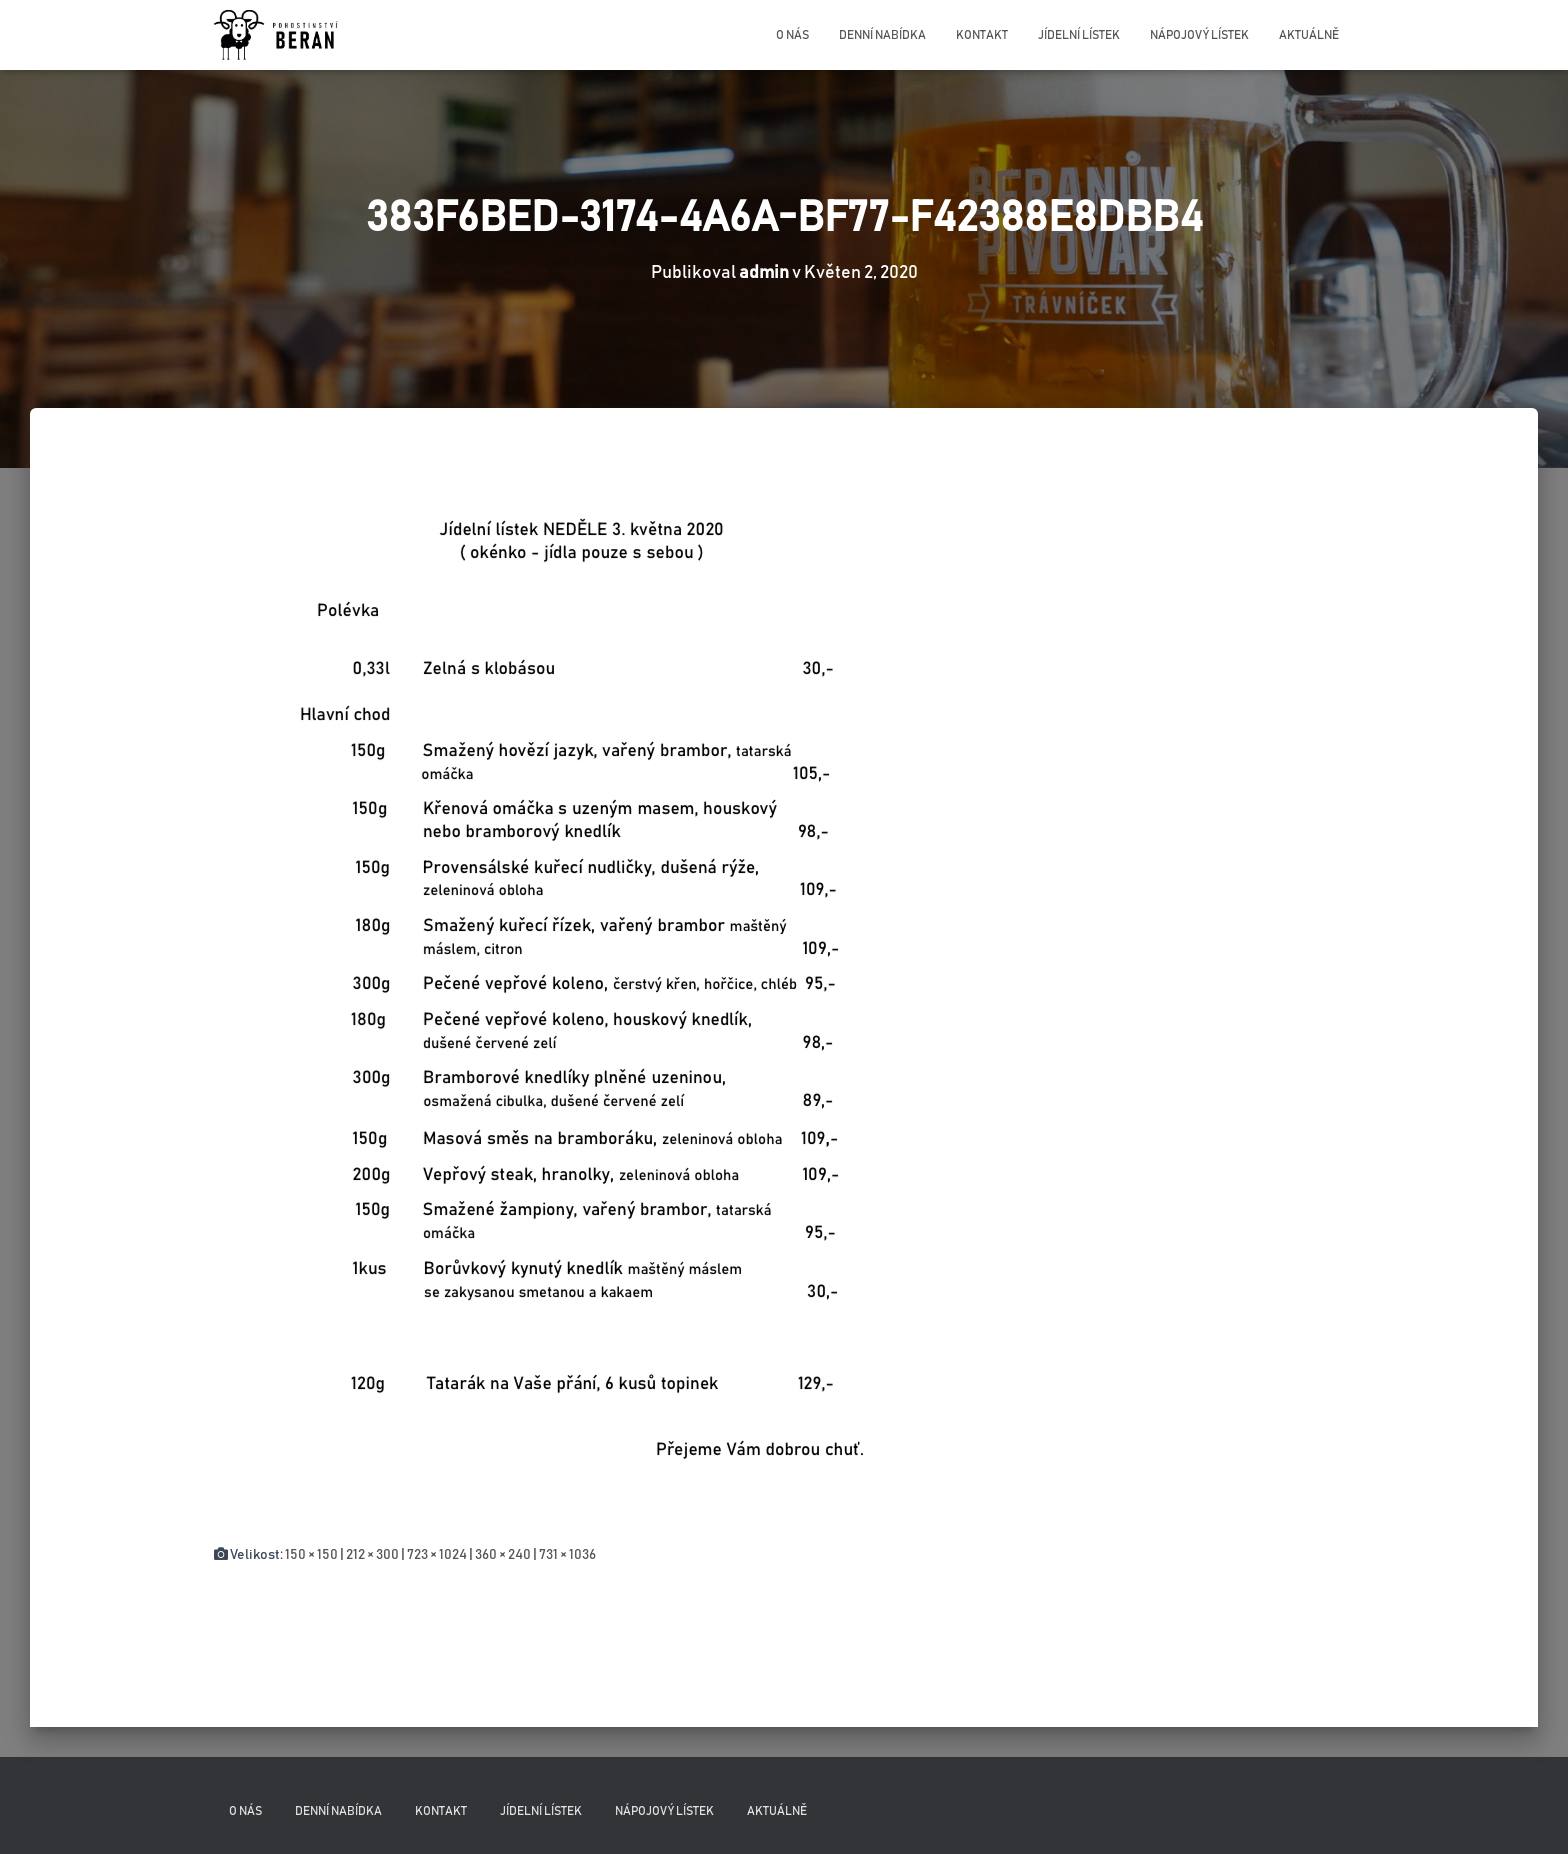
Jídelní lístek (1079, 35)
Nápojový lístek (1199, 35)
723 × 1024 (437, 1555)
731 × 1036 (567, 1555)
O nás (792, 35)
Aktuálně (1309, 35)
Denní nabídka (882, 35)
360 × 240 (503, 1555)
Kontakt (982, 35)
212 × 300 (372, 1555)
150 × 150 (311, 1555)
